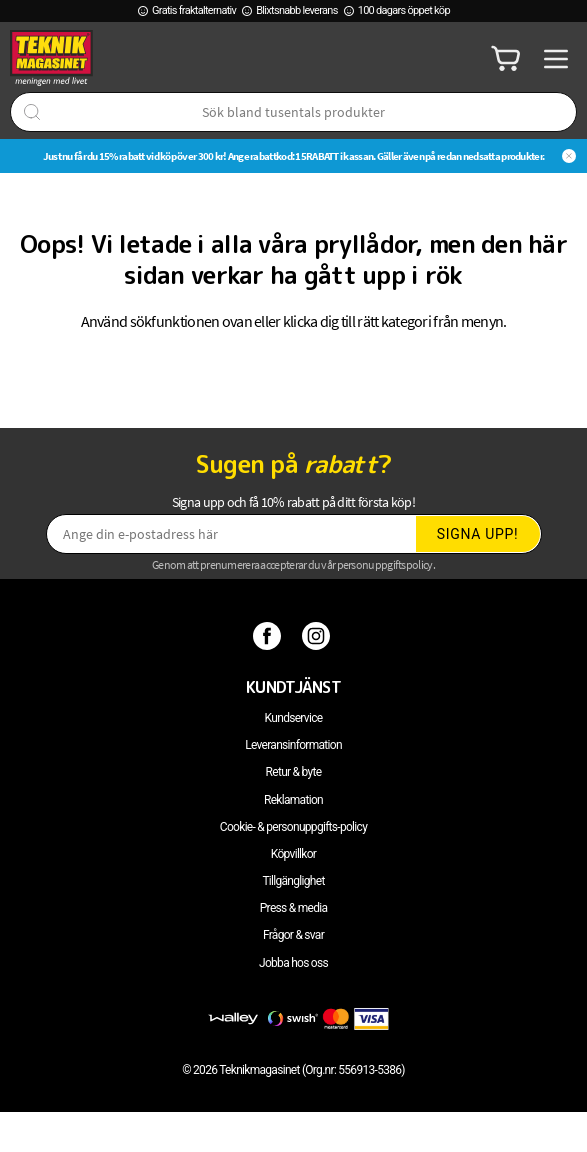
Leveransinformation (293, 745)
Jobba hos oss (293, 963)
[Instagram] (318, 635)
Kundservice (294, 718)
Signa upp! (478, 534)
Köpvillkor (293, 854)
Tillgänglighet (293, 881)
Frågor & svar (293, 935)
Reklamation (293, 800)
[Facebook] (269, 635)
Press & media (294, 908)
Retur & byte (294, 772)
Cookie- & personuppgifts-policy (293, 827)
